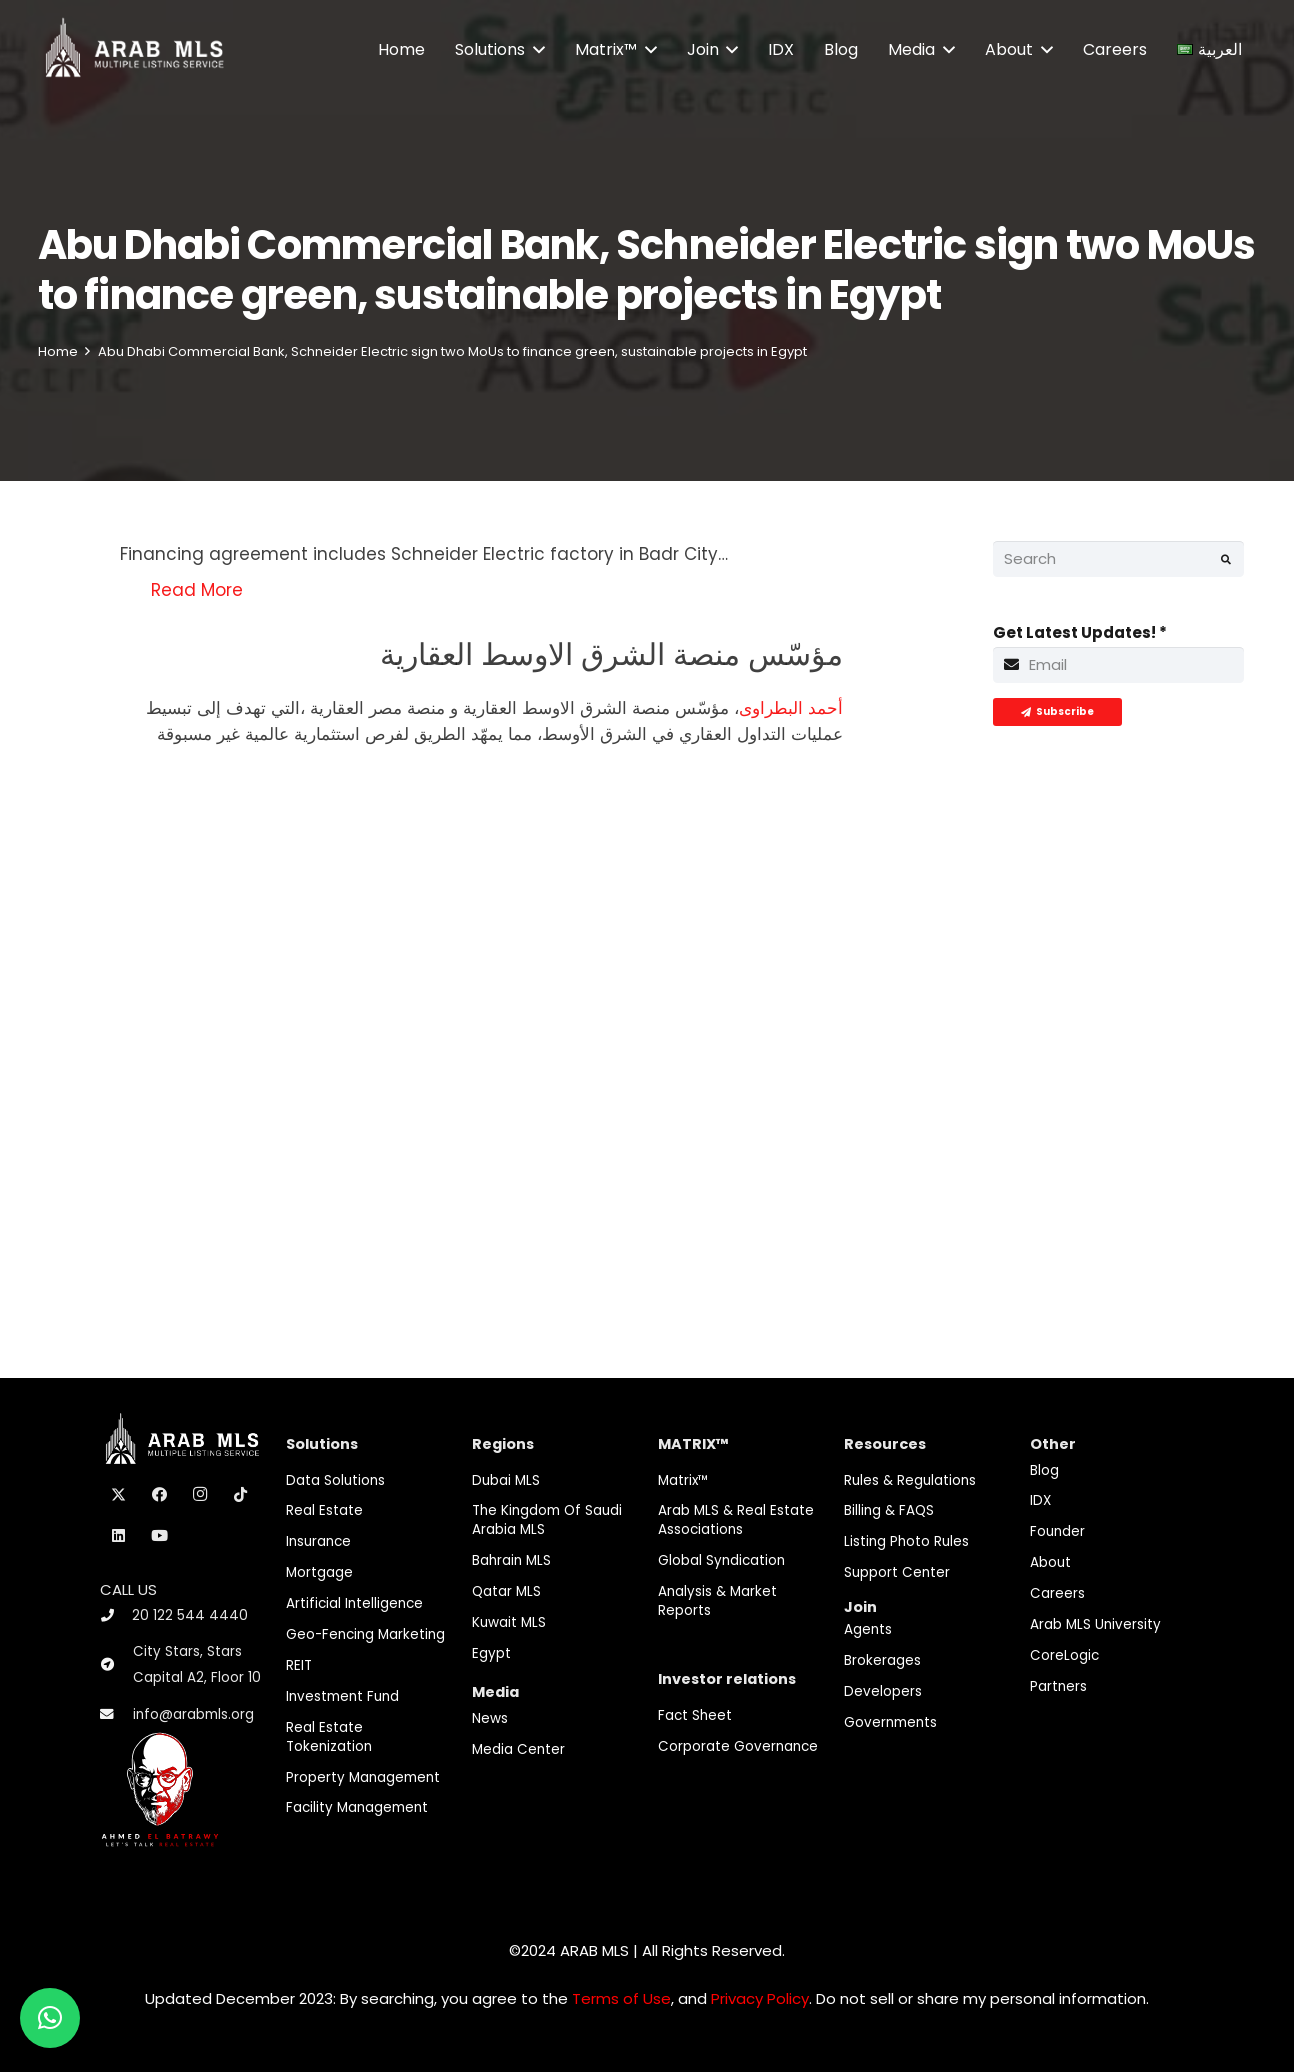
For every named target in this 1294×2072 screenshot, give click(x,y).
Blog (1044, 1470)
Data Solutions (335, 1480)
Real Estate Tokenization (329, 1737)
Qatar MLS (506, 1591)
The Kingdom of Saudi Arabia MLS (547, 1520)
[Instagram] (200, 1495)
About (1050, 1562)
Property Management (363, 1777)
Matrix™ (683, 1480)
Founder (1057, 1531)
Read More (197, 590)
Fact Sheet (695, 1715)
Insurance (318, 1541)
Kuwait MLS (509, 1622)
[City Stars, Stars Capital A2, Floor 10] (116, 1665)
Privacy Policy (760, 1998)
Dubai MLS (506, 1480)
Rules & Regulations (910, 1480)
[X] (119, 1495)
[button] (535, 50)
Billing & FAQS (889, 1510)
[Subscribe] (1057, 712)
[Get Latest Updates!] (1118, 665)
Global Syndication (721, 1560)
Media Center (518, 1749)
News (490, 1718)
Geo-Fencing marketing (365, 1634)
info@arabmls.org (193, 1714)
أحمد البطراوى (791, 708)
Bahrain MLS (511, 1560)
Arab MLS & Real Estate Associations (736, 1520)
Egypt (491, 1653)
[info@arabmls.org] (116, 1715)
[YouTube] (160, 1536)
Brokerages (882, 1660)
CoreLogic (1064, 1655)
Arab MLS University (1095, 1624)
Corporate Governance (738, 1746)
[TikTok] (241, 1495)
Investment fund (342, 1696)
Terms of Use (621, 1998)
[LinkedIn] (119, 1536)
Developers (883, 1691)
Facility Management (357, 1807)
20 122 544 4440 (190, 1615)
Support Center (897, 1572)
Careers (1057, 1593)
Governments (890, 1722)
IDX (1040, 1500)
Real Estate (324, 1510)
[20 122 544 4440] (116, 1615)
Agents (868, 1629)
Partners (1058, 1686)
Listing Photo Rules (906, 1541)
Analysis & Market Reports (717, 1601)
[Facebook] (160, 1495)
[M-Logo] (134, 50)
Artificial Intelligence (354, 1603)
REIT (299, 1665)
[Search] (1118, 559)
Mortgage (319, 1572)
